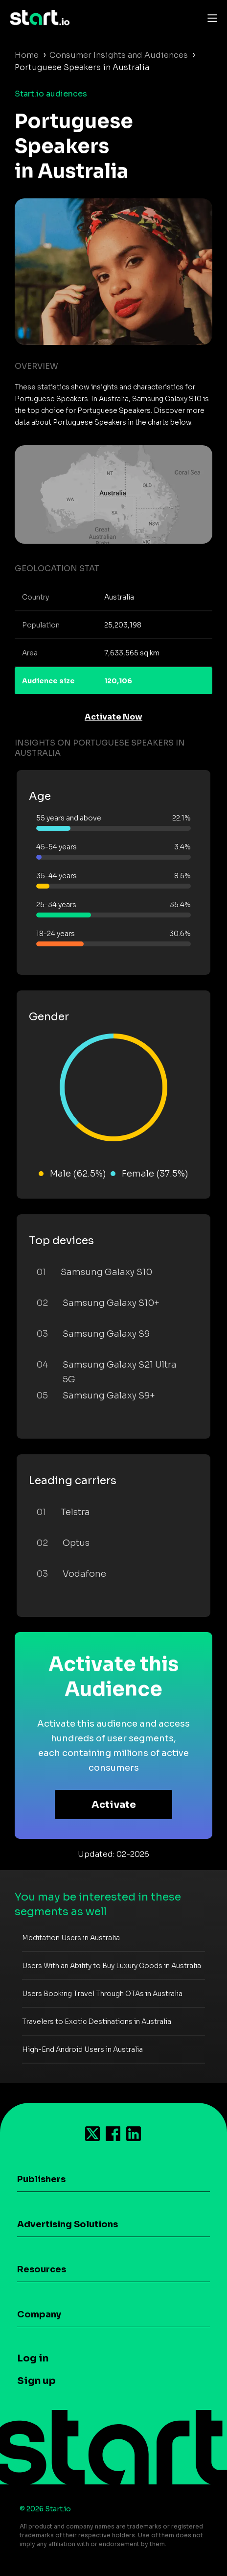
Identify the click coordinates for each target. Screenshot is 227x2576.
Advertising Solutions (67, 2224)
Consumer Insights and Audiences (118, 55)
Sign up (36, 2381)
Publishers (41, 2179)
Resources (41, 2269)
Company (39, 2314)
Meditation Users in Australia (71, 1937)
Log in (32, 2358)
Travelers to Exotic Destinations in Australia (96, 2021)
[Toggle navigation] (210, 17)
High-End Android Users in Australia (82, 2049)
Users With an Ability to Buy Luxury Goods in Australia (111, 1965)
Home (27, 55)
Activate (113, 1805)
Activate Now (113, 717)
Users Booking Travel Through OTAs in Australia (102, 1993)
